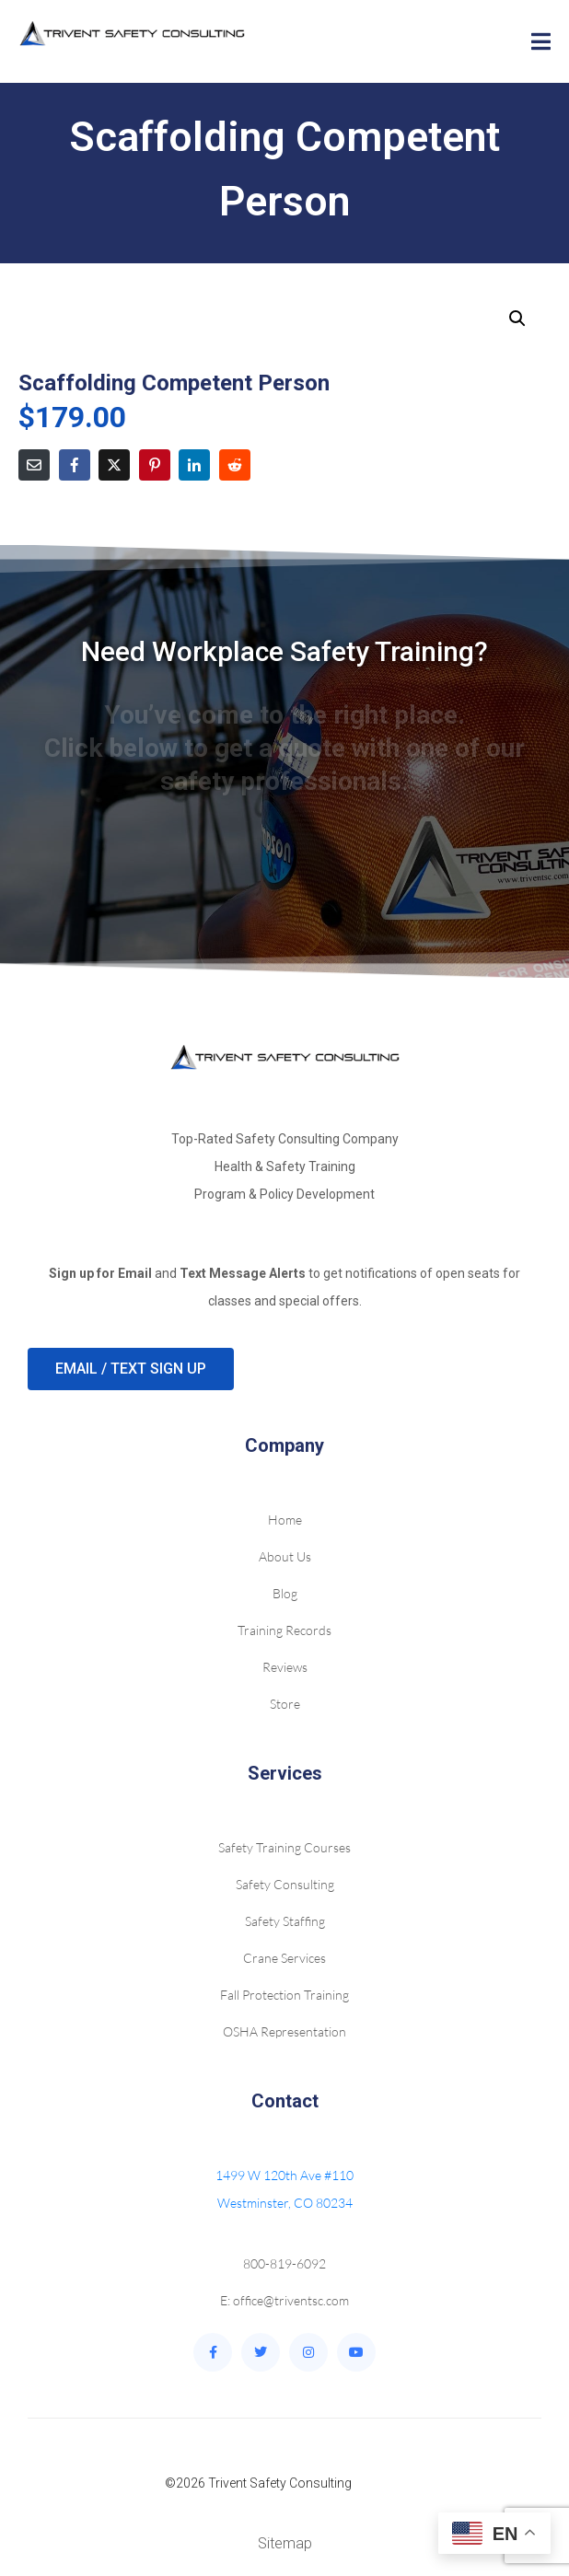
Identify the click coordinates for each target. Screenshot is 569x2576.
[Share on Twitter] (114, 465)
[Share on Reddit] (234, 465)
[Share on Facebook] (74, 465)
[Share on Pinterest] (154, 465)
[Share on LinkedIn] (194, 465)
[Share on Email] (34, 465)
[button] (517, 318)
